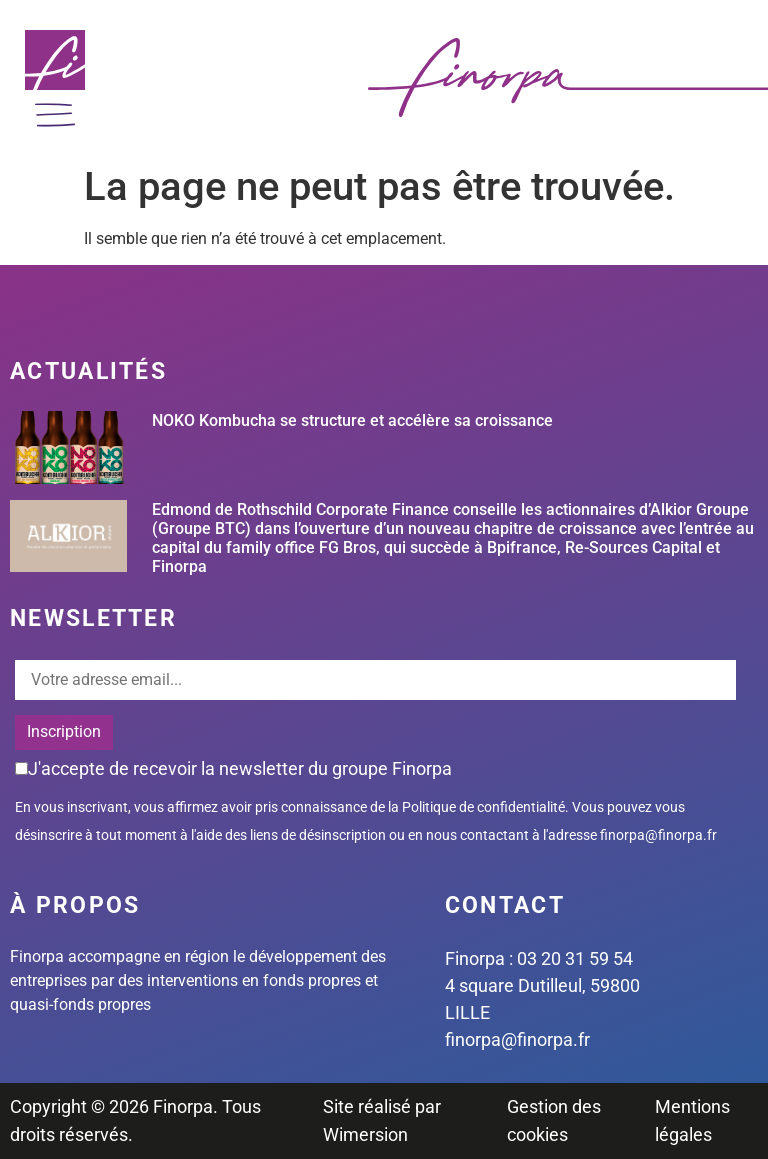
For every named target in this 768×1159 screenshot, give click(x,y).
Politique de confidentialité (483, 807)
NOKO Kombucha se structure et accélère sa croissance (352, 420)
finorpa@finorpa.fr (658, 835)
